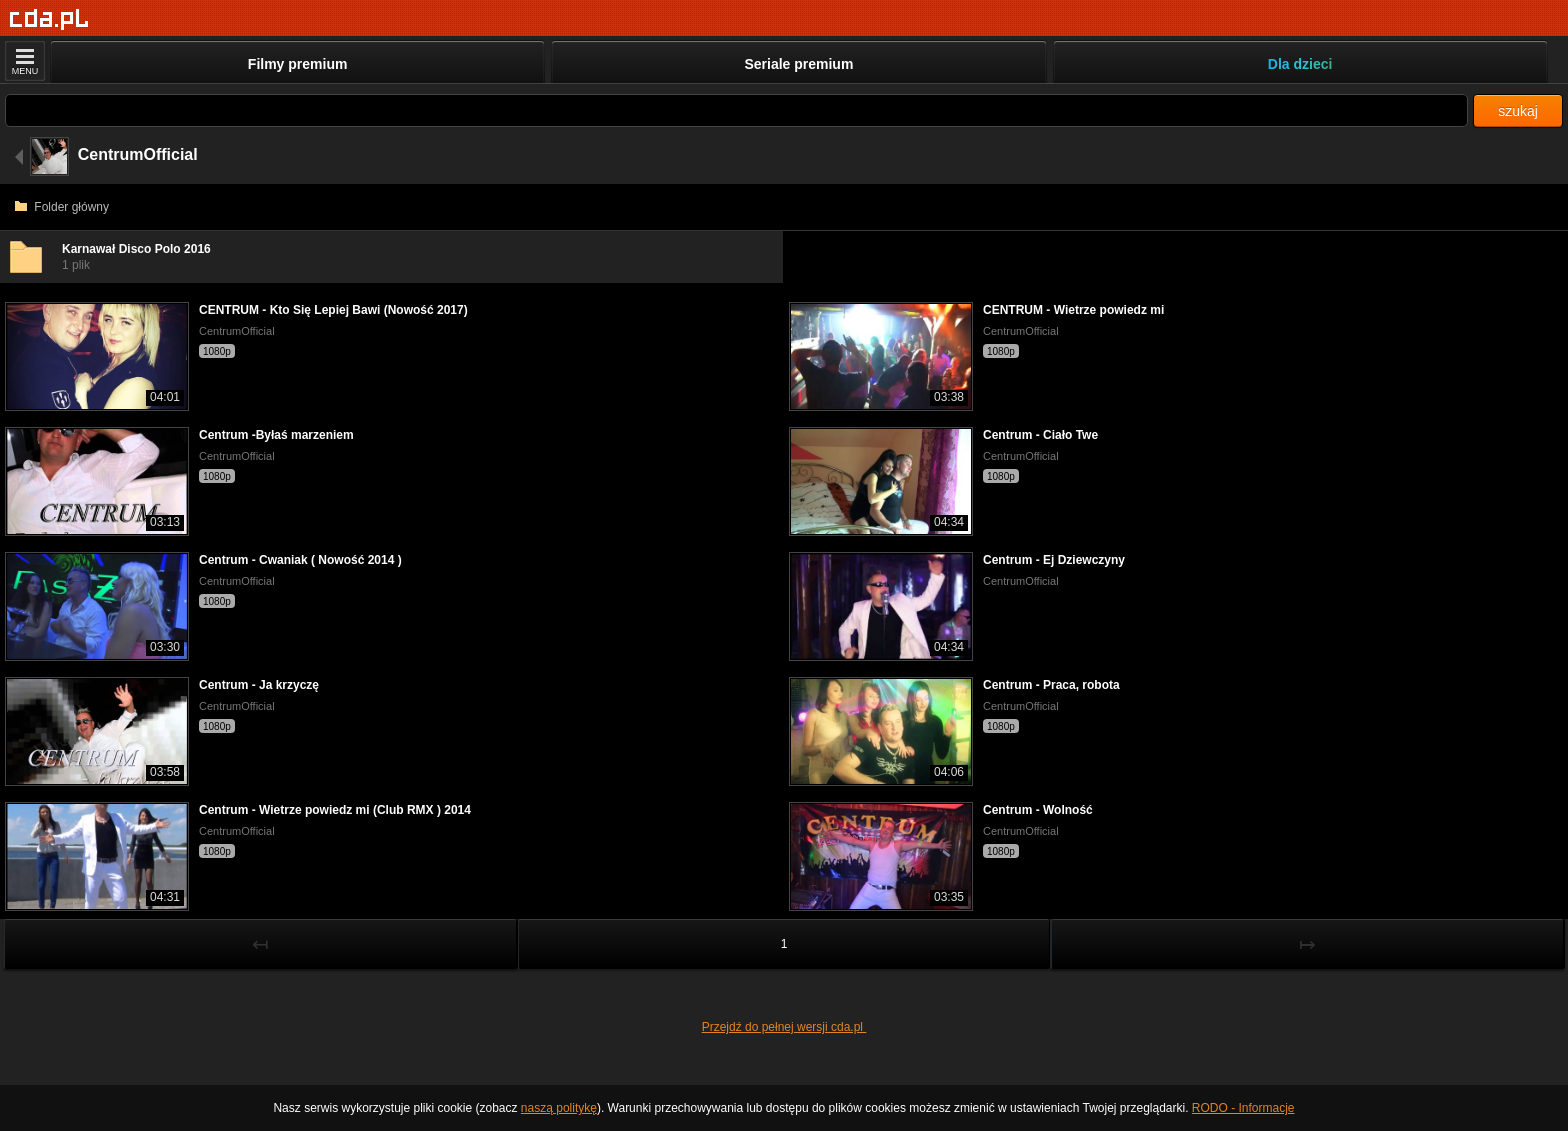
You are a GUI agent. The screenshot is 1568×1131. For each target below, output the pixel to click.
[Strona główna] (49, 19)
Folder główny (62, 207)
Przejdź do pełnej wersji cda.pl (784, 1027)
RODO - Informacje (1243, 1108)
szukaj (1518, 111)
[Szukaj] (736, 110)
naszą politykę (559, 1108)
